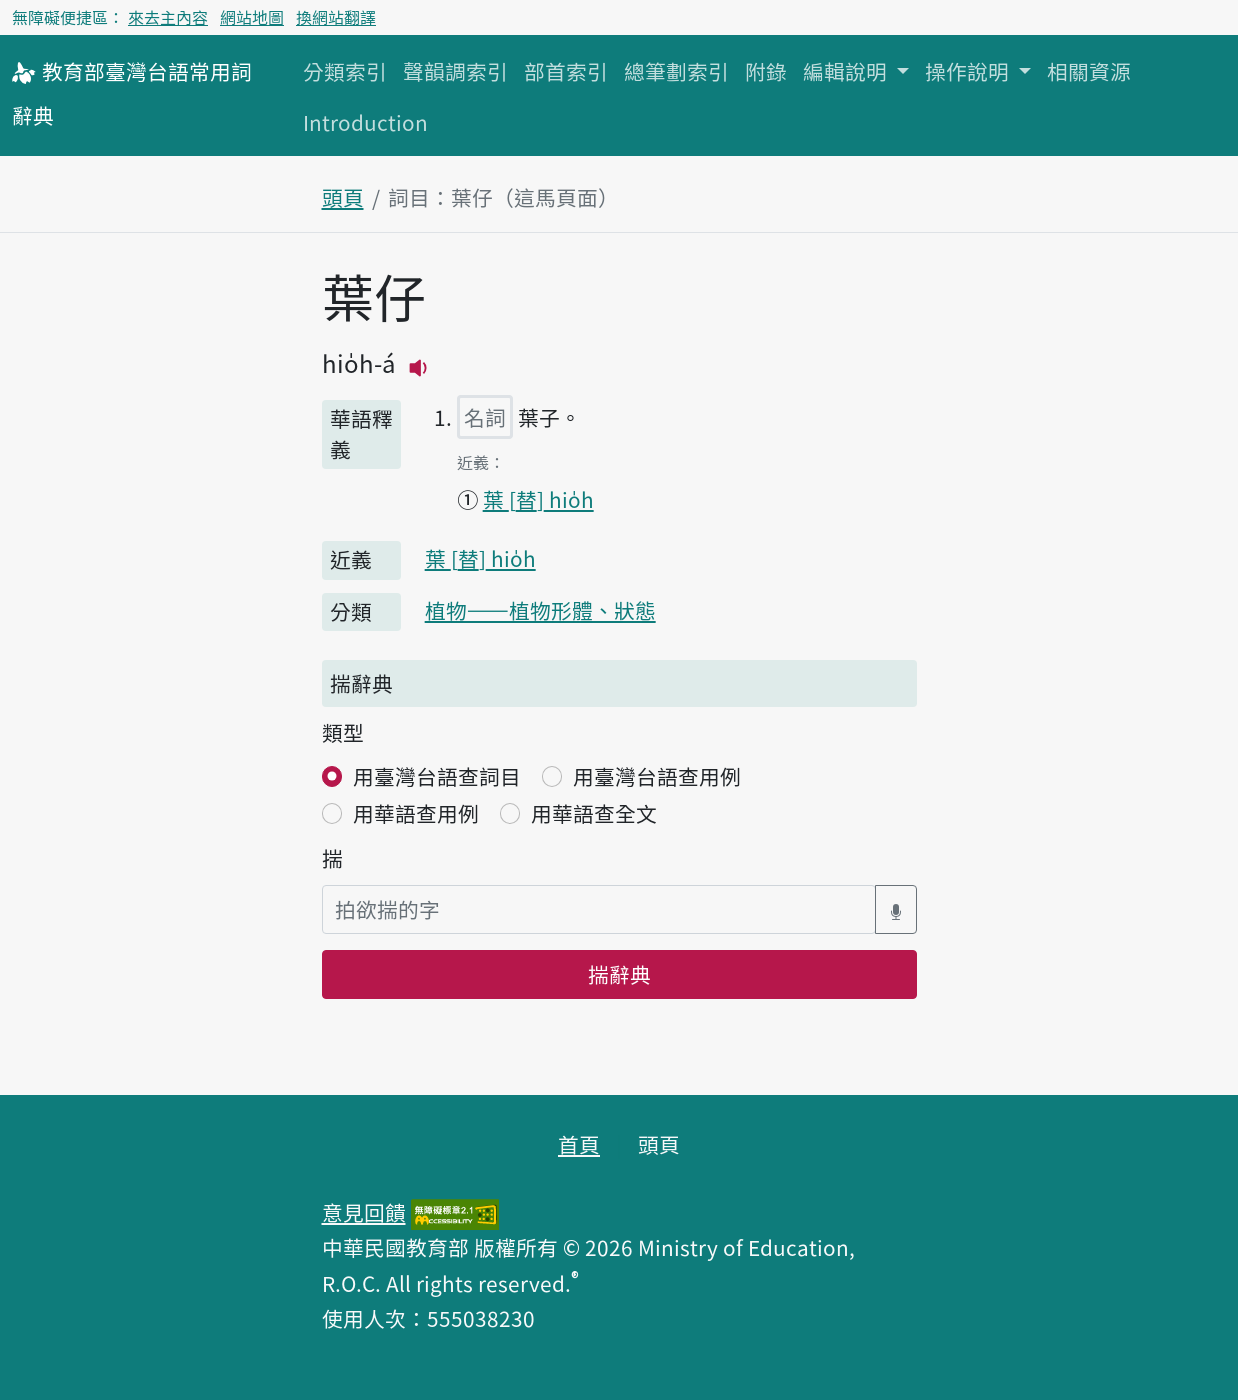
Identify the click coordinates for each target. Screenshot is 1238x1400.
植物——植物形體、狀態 (540, 610)
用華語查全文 (594, 813)
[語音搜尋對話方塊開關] (896, 909)
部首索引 (566, 71)
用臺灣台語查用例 (657, 776)
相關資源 (1089, 71)
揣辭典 (619, 974)
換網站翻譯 (336, 17)
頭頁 (343, 197)
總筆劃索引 (676, 71)
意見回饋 (364, 1212)
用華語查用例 (416, 813)
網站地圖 (252, 17)
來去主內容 (168, 17)
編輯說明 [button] (847, 71)
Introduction (365, 122)
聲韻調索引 (455, 71)
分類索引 (345, 71)
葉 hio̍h (538, 499)
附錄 (766, 71)
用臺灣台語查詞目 (437, 776)
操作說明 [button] (969, 71)
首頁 (579, 1144)
